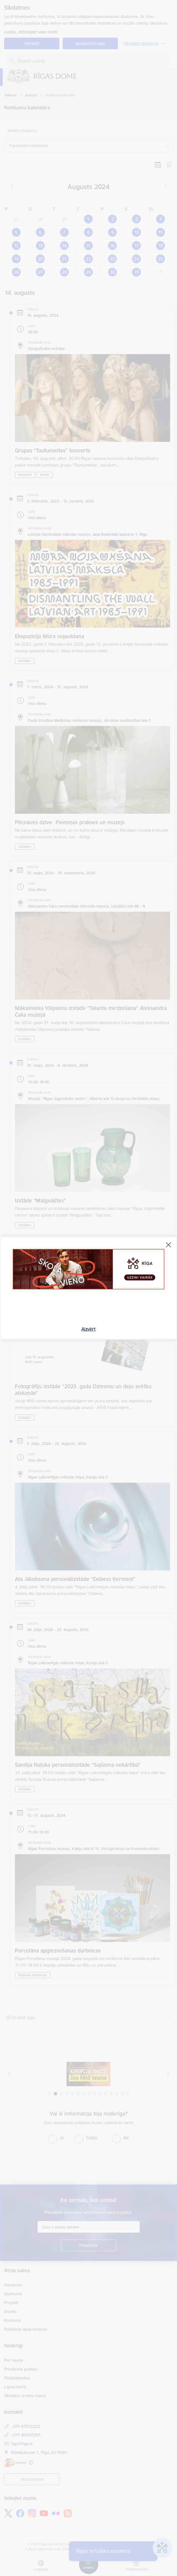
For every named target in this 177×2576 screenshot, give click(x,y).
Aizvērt (88, 1329)
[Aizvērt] (168, 1244)
